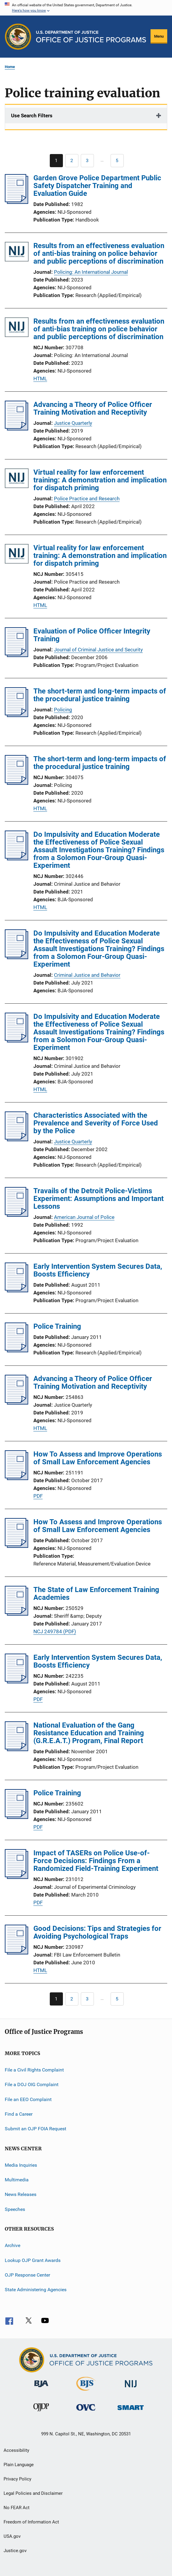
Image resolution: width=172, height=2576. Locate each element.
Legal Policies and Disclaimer (33, 2493)
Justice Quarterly (73, 423)
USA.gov (12, 2536)
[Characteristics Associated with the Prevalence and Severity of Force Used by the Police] (16, 1139)
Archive (12, 2245)
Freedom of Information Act (31, 2522)
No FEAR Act (17, 2507)
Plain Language (19, 2464)
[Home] (91, 36)
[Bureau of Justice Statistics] (86, 2392)
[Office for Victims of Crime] (85, 2411)
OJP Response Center (27, 2275)
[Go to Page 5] (117, 160)
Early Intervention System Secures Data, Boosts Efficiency (97, 1270)
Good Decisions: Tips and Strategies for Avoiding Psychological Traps (97, 1932)
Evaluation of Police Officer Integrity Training (91, 635)
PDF (38, 1496)
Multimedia (17, 2180)
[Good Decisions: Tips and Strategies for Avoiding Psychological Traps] (16, 1953)
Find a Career (18, 2114)
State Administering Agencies (35, 2289)
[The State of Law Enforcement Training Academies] (16, 1614)
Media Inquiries (21, 2165)
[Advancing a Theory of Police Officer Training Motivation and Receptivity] (16, 429)
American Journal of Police (84, 1217)
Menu (159, 36)
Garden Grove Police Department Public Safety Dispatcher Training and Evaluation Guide (97, 186)
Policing (63, 710)
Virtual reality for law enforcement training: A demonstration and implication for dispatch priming (100, 480)
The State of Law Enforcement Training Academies (96, 1593)
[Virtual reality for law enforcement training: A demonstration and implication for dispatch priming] (17, 479)
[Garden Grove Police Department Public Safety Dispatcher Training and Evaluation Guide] (16, 202)
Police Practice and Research (87, 499)
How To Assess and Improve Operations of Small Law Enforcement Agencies (97, 1458)
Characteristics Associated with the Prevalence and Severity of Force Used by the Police (95, 1123)
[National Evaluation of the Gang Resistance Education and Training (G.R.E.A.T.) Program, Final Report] (16, 1749)
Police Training (57, 1326)
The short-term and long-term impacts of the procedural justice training (99, 695)
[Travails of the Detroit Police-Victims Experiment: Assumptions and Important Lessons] (16, 1215)
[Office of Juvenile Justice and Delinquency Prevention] (41, 2412)
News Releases (20, 2194)
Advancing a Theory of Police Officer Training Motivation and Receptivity (92, 408)
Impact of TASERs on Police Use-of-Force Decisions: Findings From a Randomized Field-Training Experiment (95, 1861)
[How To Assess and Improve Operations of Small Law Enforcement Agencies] (16, 1478)
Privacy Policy (17, 2479)
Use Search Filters (31, 116)
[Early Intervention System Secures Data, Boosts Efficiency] (16, 1291)
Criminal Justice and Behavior (87, 975)
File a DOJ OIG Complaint (31, 2084)
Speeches (15, 2209)
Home (10, 66)
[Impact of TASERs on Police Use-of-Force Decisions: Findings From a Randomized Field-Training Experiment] (16, 1877)
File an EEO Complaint (28, 2099)
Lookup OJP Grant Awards (33, 2260)
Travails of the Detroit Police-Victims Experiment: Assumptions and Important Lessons (98, 1199)
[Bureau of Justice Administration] (41, 2388)
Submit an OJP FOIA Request (35, 2128)
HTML (40, 379)
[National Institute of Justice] (131, 2388)
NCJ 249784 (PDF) (54, 1631)
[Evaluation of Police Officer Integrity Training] (16, 655)
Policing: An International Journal (91, 272)
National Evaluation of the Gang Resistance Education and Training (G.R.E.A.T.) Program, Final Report (88, 1733)
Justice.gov (15, 2550)
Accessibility (16, 2450)
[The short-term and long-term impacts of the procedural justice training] (16, 715)
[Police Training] (16, 1351)
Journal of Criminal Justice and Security (98, 650)
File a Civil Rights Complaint (34, 2070)
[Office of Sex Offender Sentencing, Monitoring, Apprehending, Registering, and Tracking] (130, 2411)
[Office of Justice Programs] (18, 36)
